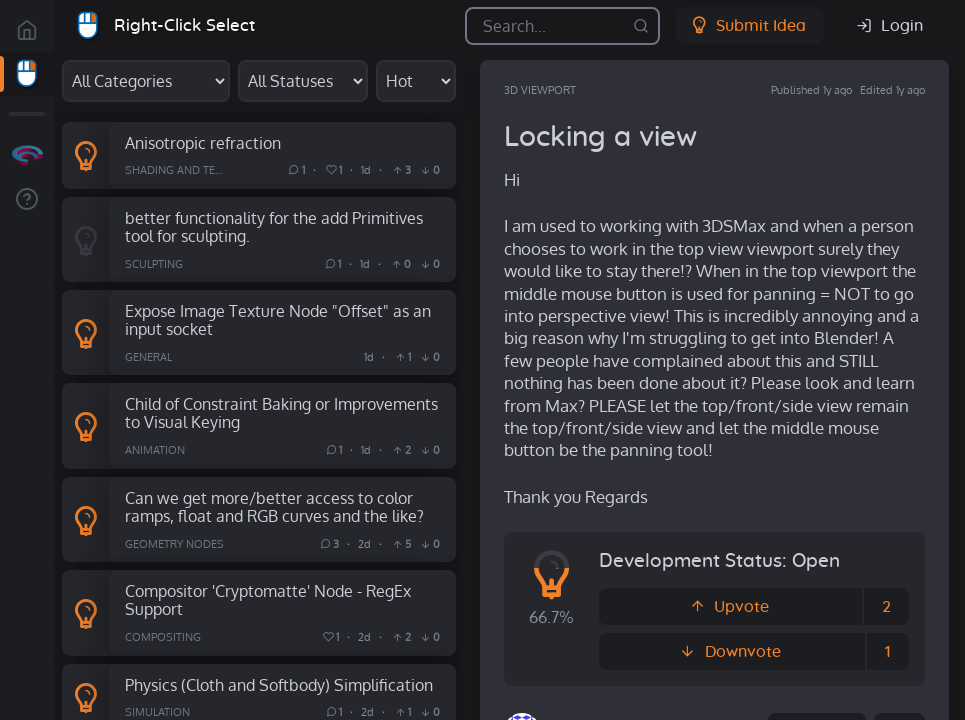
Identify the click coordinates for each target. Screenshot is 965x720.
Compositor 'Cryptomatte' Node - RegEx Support (268, 600)
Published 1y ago (811, 90)
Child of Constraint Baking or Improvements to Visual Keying (281, 413)
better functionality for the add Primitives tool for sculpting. (274, 227)
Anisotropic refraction (203, 142)
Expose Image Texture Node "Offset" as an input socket (278, 320)
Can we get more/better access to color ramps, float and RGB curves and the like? (274, 507)
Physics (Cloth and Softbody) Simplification (279, 684)
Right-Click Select (184, 25)
